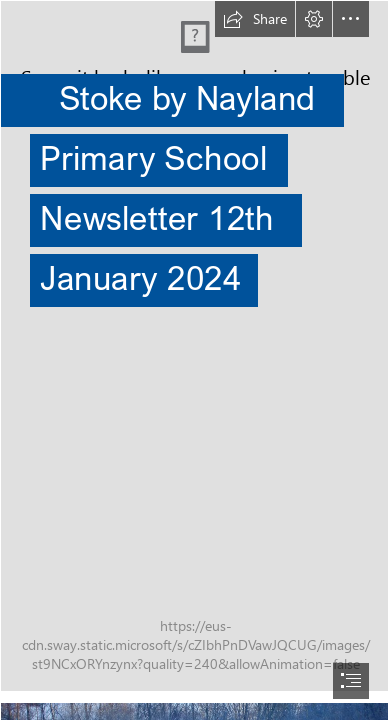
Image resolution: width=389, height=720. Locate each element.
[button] (255, 19)
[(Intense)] (194, 346)
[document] (194, 360)
